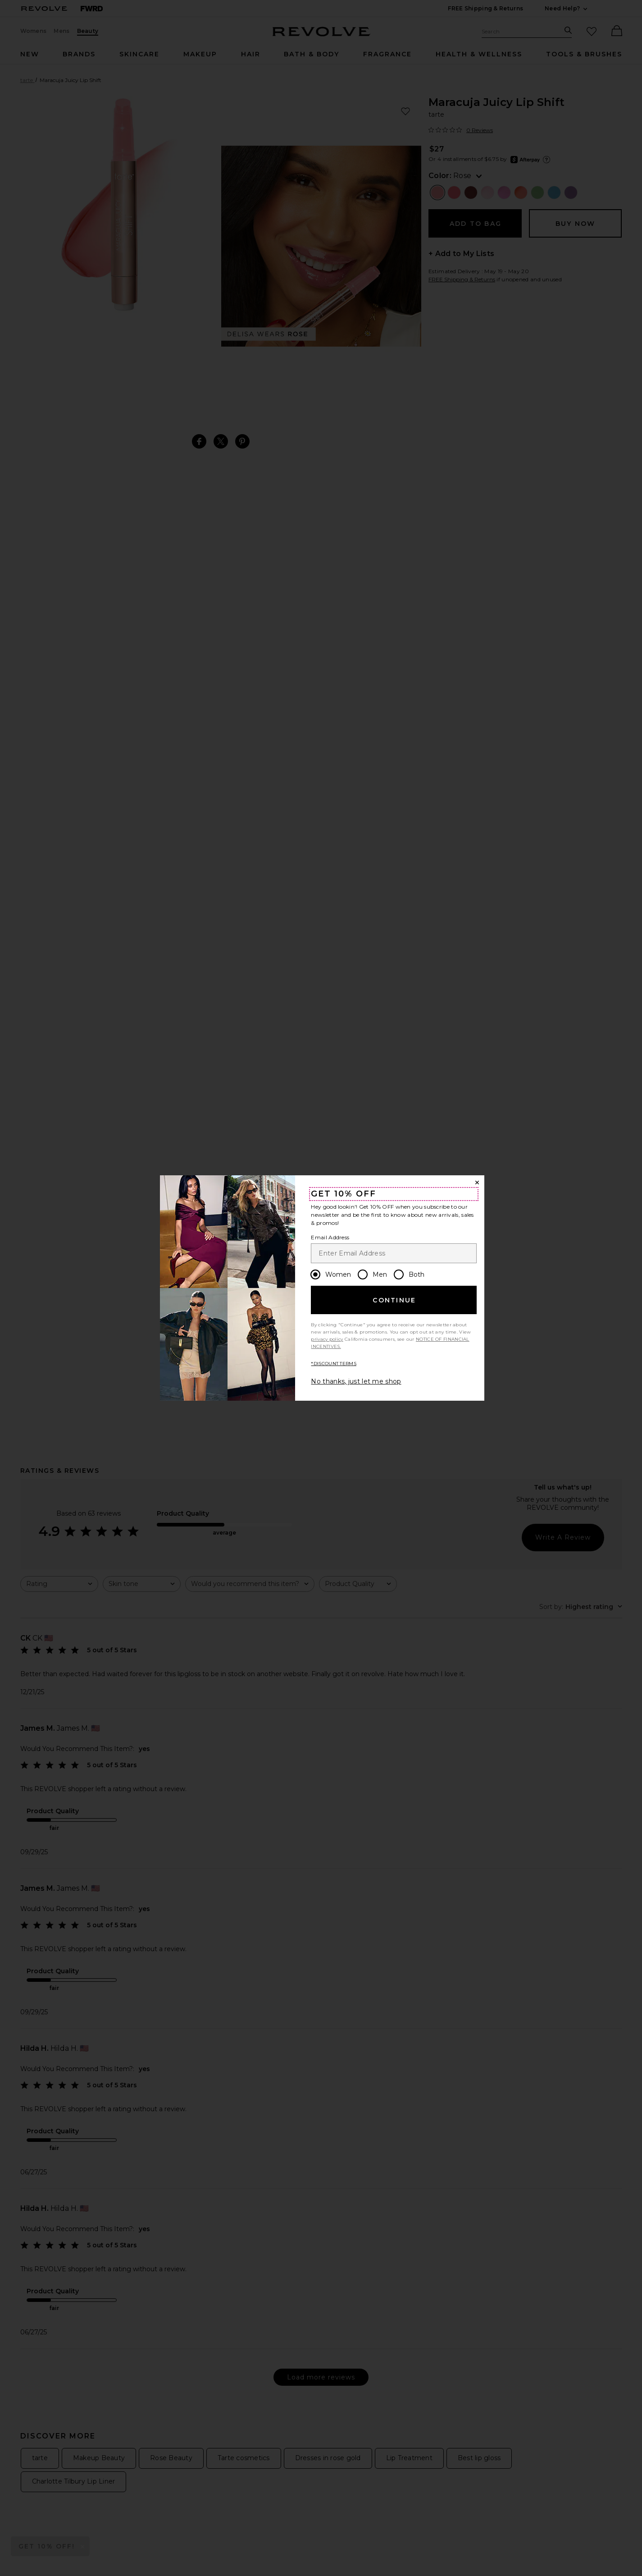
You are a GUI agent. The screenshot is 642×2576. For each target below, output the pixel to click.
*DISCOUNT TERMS (333, 1363)
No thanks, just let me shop (356, 1381)
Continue (394, 1300)
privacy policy (327, 1339)
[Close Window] (477, 1182)
